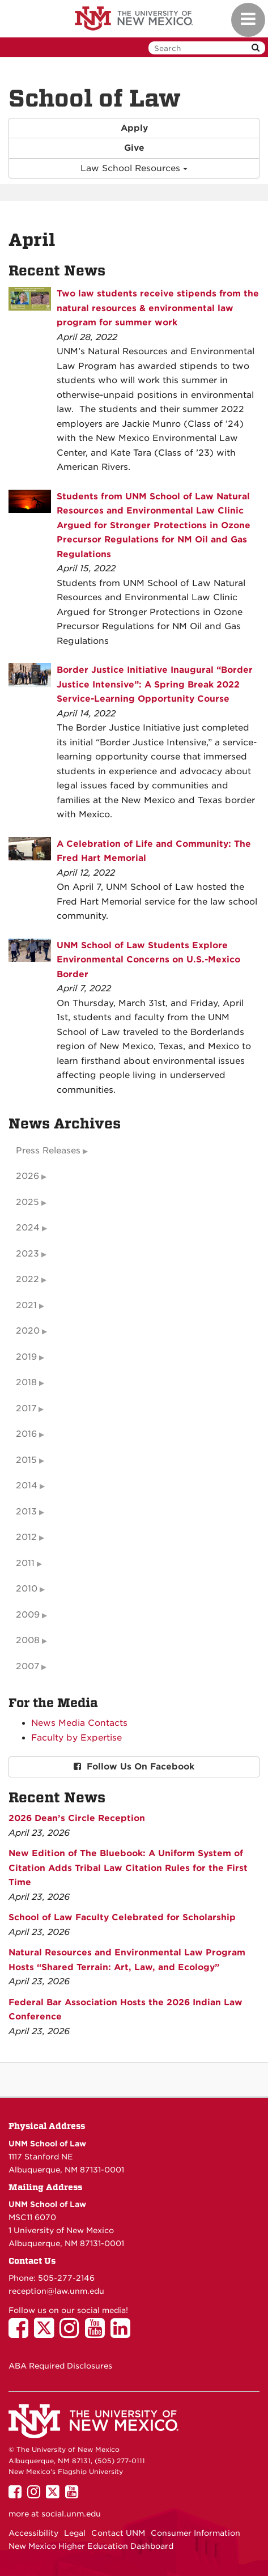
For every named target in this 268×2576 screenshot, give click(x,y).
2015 (26, 1460)
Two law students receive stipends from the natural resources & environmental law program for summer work (158, 308)
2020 (28, 1331)
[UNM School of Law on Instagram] (72, 2333)
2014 (26, 1485)
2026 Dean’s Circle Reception (76, 1818)
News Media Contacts (79, 1723)
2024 (28, 1228)
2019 (26, 1357)
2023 (27, 1254)
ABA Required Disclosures (60, 2365)
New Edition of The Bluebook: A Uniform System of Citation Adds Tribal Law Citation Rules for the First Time (128, 1867)
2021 (26, 1305)
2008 (28, 1640)
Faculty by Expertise (76, 1738)
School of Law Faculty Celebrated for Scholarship (122, 1917)
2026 (27, 1176)
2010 (26, 1589)
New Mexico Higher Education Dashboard (90, 2545)
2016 (26, 1434)
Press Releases (48, 1150)
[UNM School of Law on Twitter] (46, 2333)
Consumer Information (195, 2532)
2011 (25, 1563)
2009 (28, 1615)
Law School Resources (134, 168)
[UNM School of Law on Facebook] (21, 2333)
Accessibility (33, 2532)
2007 (27, 1666)
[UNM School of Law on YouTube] (97, 2333)
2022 (27, 1279)
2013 (26, 1511)
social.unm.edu (71, 2513)
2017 (26, 1408)
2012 (26, 1537)
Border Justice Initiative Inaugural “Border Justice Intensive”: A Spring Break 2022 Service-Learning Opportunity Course (155, 684)
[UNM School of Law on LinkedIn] (123, 2333)
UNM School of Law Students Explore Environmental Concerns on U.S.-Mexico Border (148, 959)
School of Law (94, 98)
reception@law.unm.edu (56, 2290)
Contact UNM (118, 2532)
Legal (75, 2532)
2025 (27, 1202)
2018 (26, 1382)
